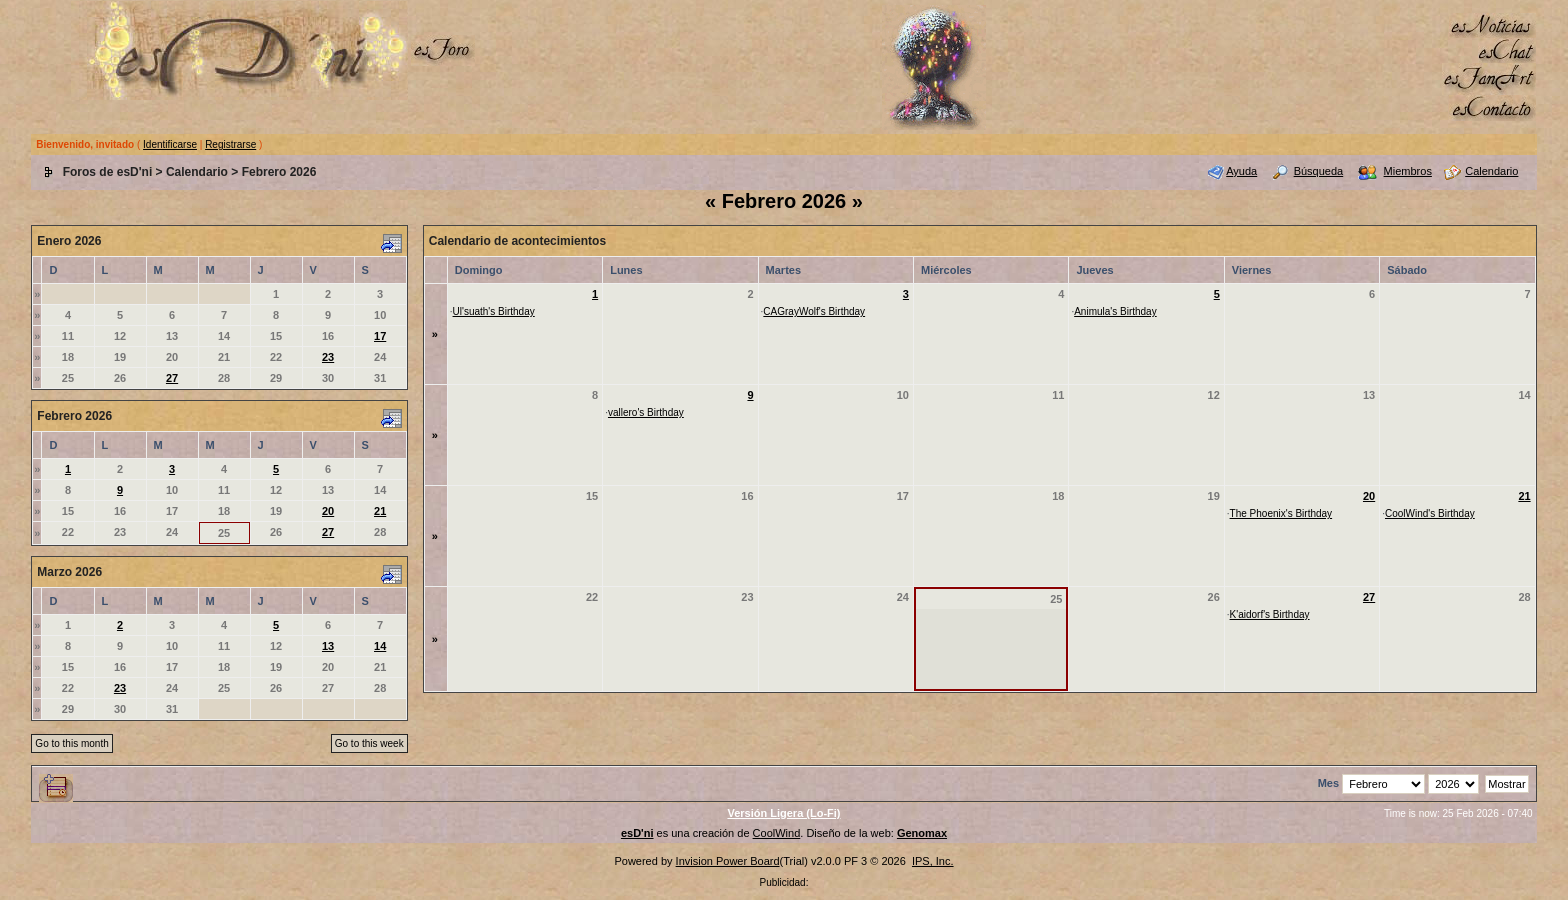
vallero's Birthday (646, 412)
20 (328, 511)
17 (380, 336)
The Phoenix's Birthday (1281, 513)
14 (380, 646)
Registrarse (230, 144)
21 (380, 511)
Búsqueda (1319, 171)
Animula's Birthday (1115, 311)
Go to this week (369, 743)
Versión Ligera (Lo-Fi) (783, 813)
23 (328, 357)
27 (172, 378)
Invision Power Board (728, 861)
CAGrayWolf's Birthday (814, 311)
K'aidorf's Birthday (1270, 614)
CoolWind (777, 833)
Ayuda (1241, 171)
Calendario (197, 172)
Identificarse (170, 144)
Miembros (1408, 171)
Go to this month (71, 743)
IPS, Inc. (933, 861)
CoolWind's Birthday (1430, 513)
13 (328, 646)
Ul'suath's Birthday (494, 311)
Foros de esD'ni (108, 172)
